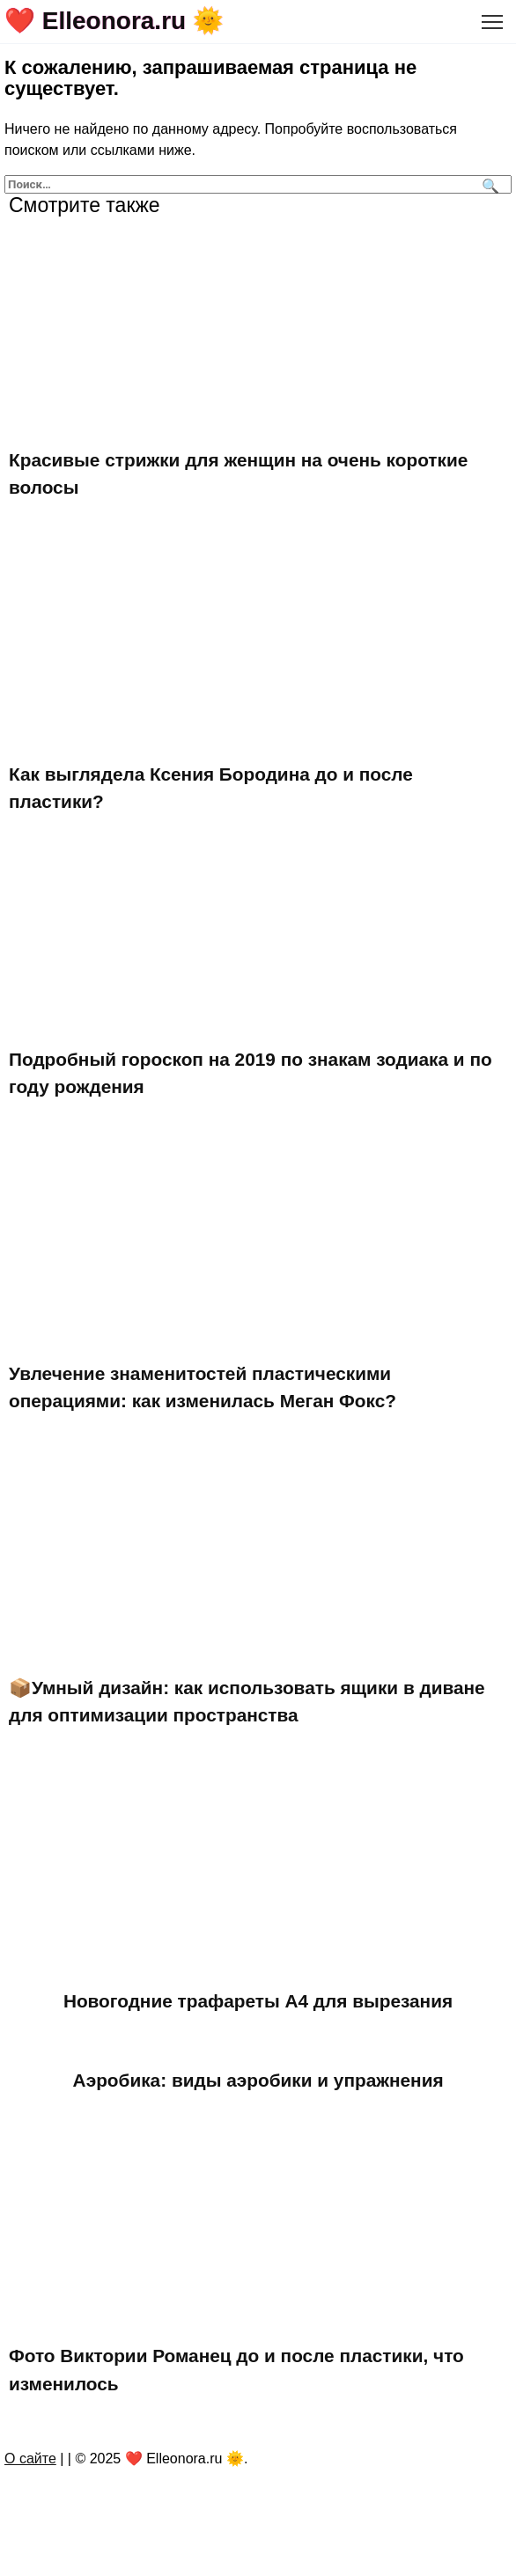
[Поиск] (488, 184)
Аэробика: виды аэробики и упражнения (257, 2080)
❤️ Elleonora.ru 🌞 (114, 20)
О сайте (30, 2458)
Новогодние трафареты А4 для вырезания (258, 2001)
